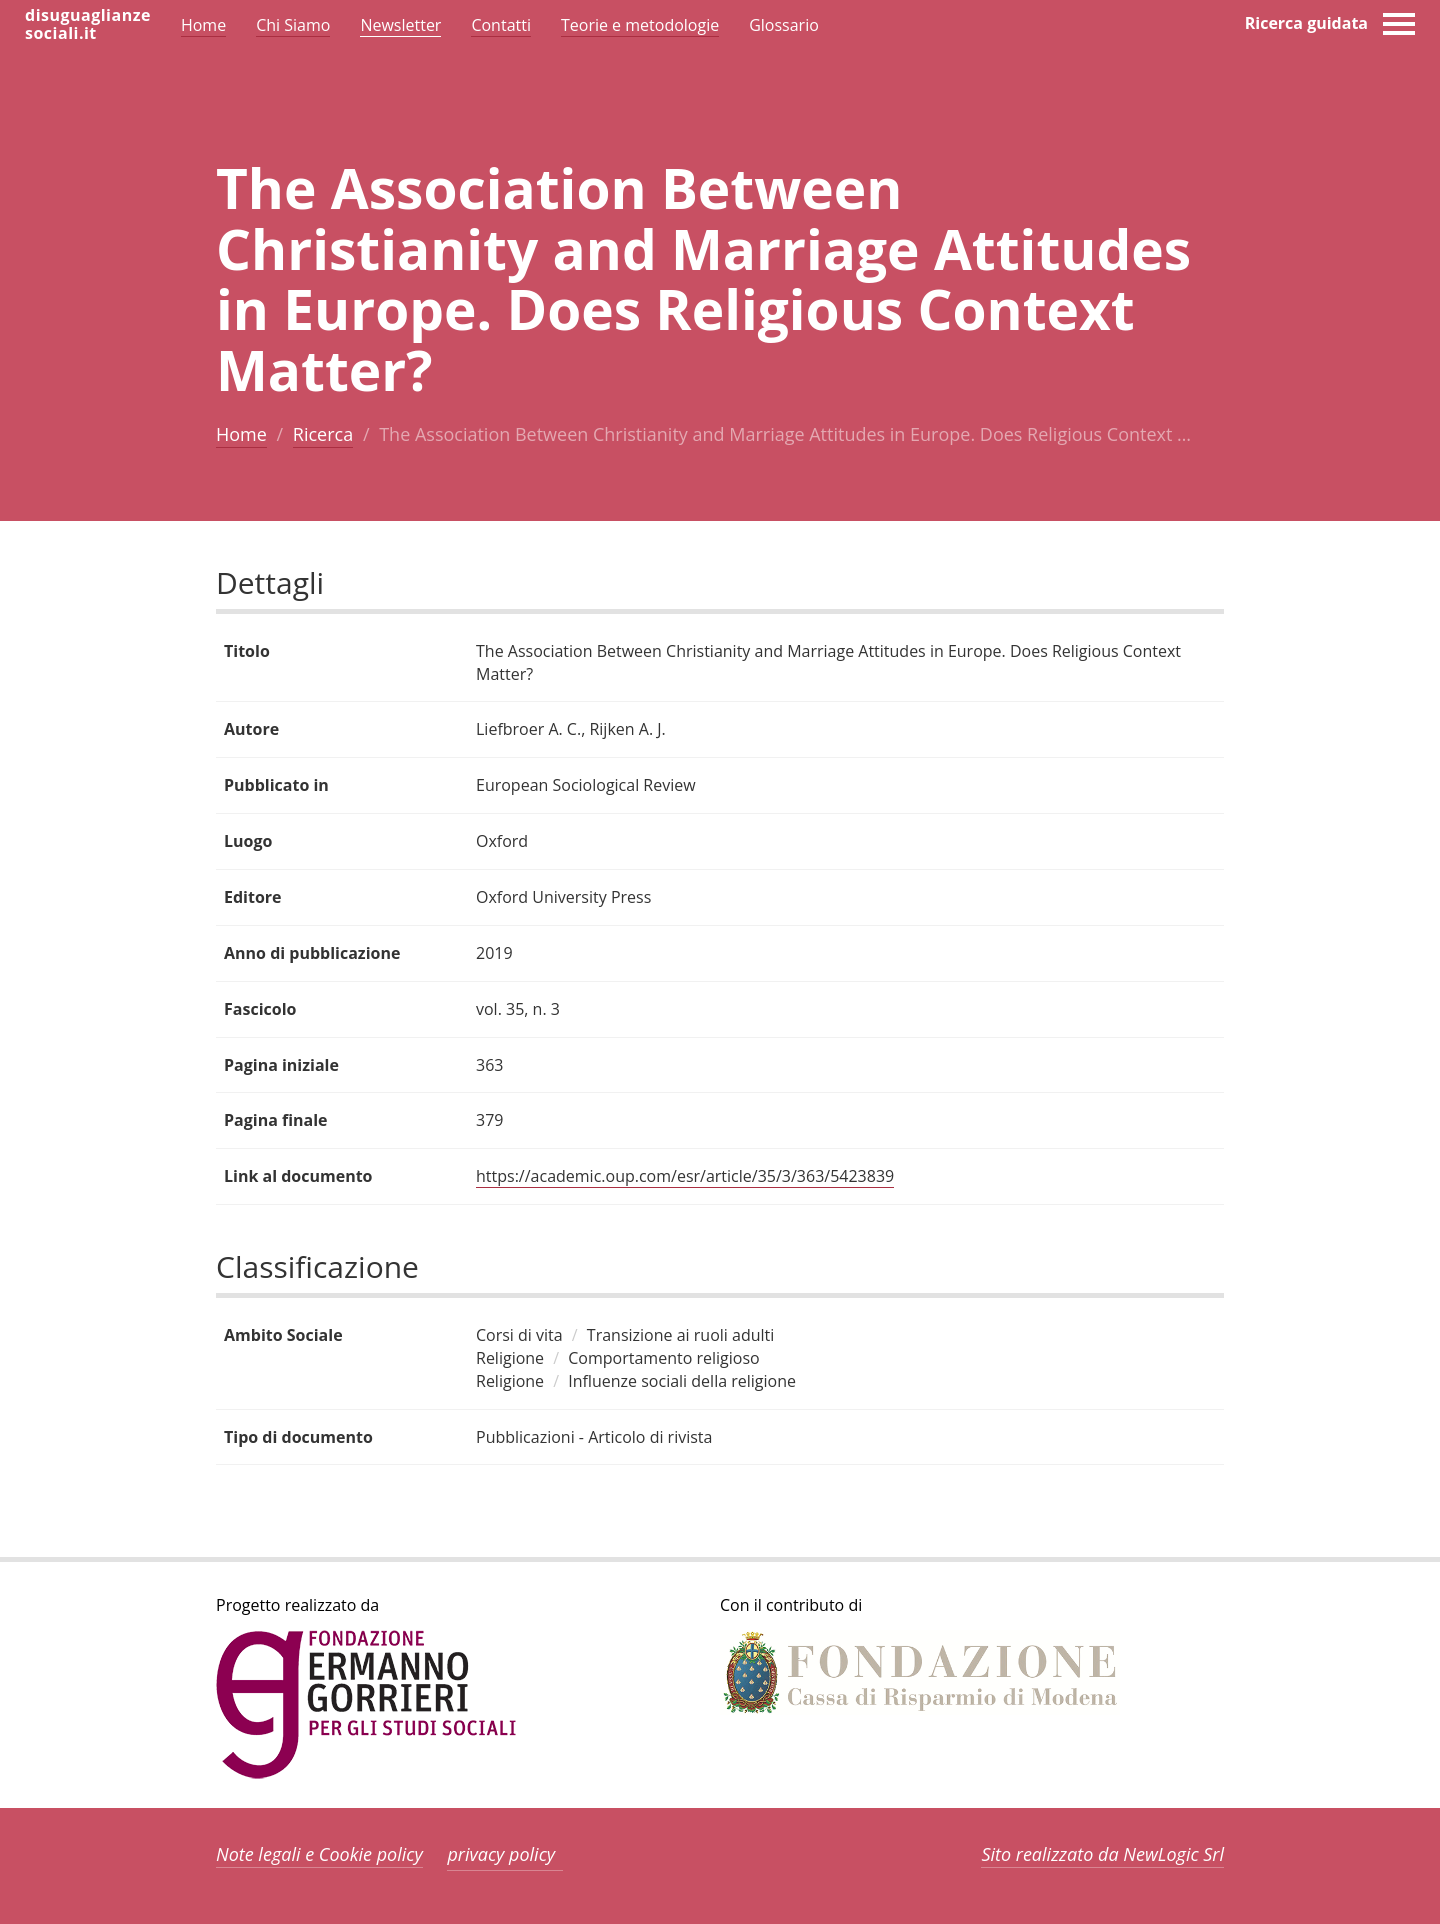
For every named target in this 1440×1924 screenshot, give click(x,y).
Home (241, 434)
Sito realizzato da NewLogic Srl (1102, 1854)
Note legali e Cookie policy (319, 1854)
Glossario (784, 25)
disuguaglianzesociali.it (88, 24)
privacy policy (501, 1854)
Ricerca (323, 434)
